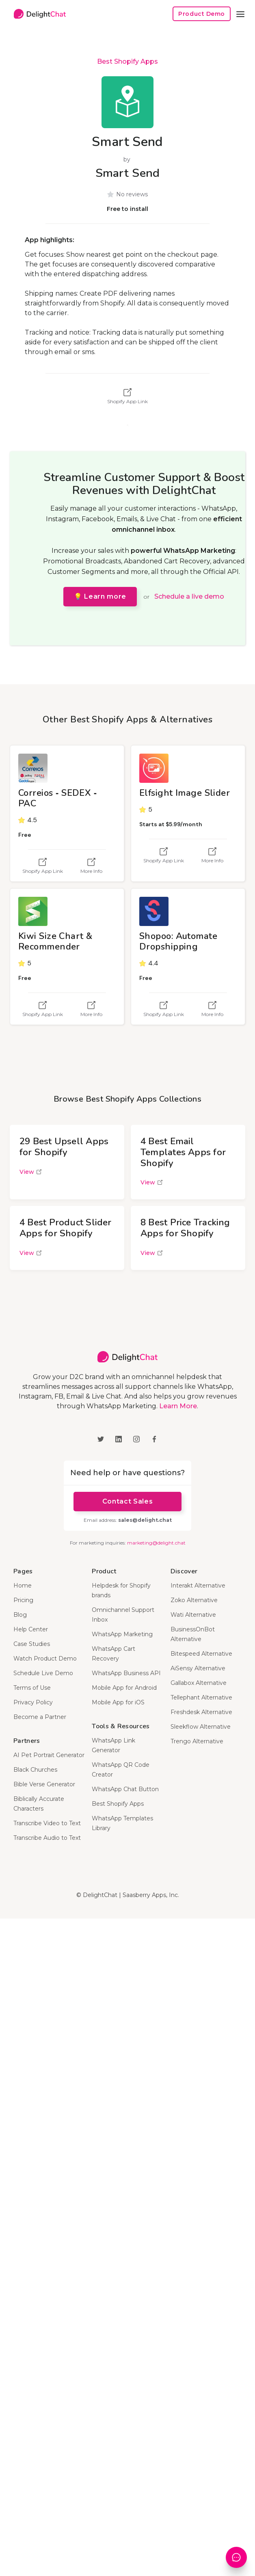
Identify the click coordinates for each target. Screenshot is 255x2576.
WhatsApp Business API (126, 1673)
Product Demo (201, 13)
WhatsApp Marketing (122, 1634)
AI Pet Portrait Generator (48, 1755)
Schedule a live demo (189, 596)
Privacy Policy (33, 1702)
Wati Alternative (193, 1614)
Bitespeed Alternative (201, 1653)
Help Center (30, 1629)
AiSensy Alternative (198, 1668)
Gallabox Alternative (199, 1683)
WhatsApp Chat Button (125, 1789)
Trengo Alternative (197, 1741)
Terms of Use (32, 1687)
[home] (38, 14)
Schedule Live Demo (43, 1673)
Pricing (23, 1600)
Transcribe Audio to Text (47, 1837)
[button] (240, 14)
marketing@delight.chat (156, 1543)
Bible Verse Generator (44, 1784)
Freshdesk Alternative (201, 1712)
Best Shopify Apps (127, 61)
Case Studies (31, 1644)
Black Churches (35, 1769)
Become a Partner (39, 1717)
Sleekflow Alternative (201, 1726)
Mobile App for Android (124, 1687)
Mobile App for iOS (118, 1702)
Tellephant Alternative (201, 1697)
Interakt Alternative (198, 1585)
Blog (20, 1614)
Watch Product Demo (45, 1658)
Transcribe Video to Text (47, 1823)
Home (22, 1585)
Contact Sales (127, 1501)
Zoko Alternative (194, 1600)
